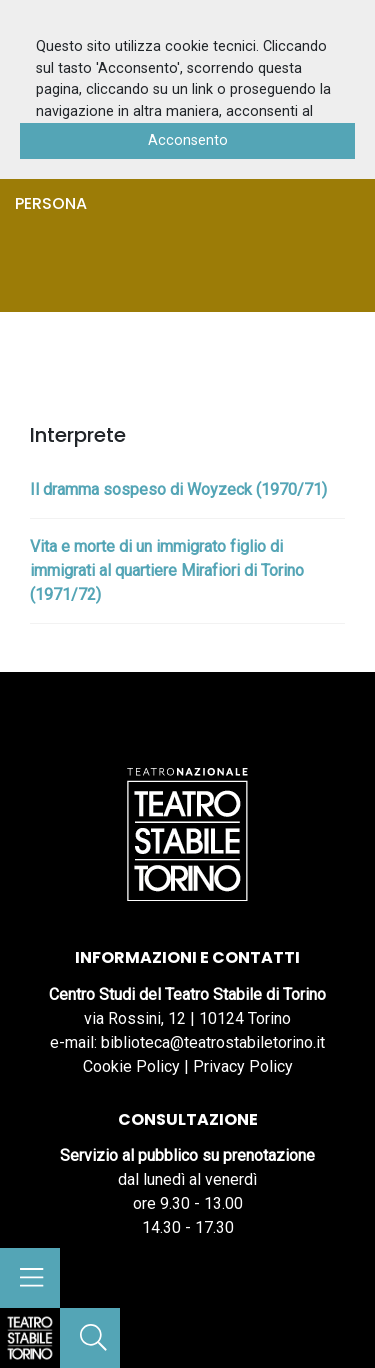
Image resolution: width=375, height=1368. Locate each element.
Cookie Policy (131, 1066)
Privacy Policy (243, 1066)
